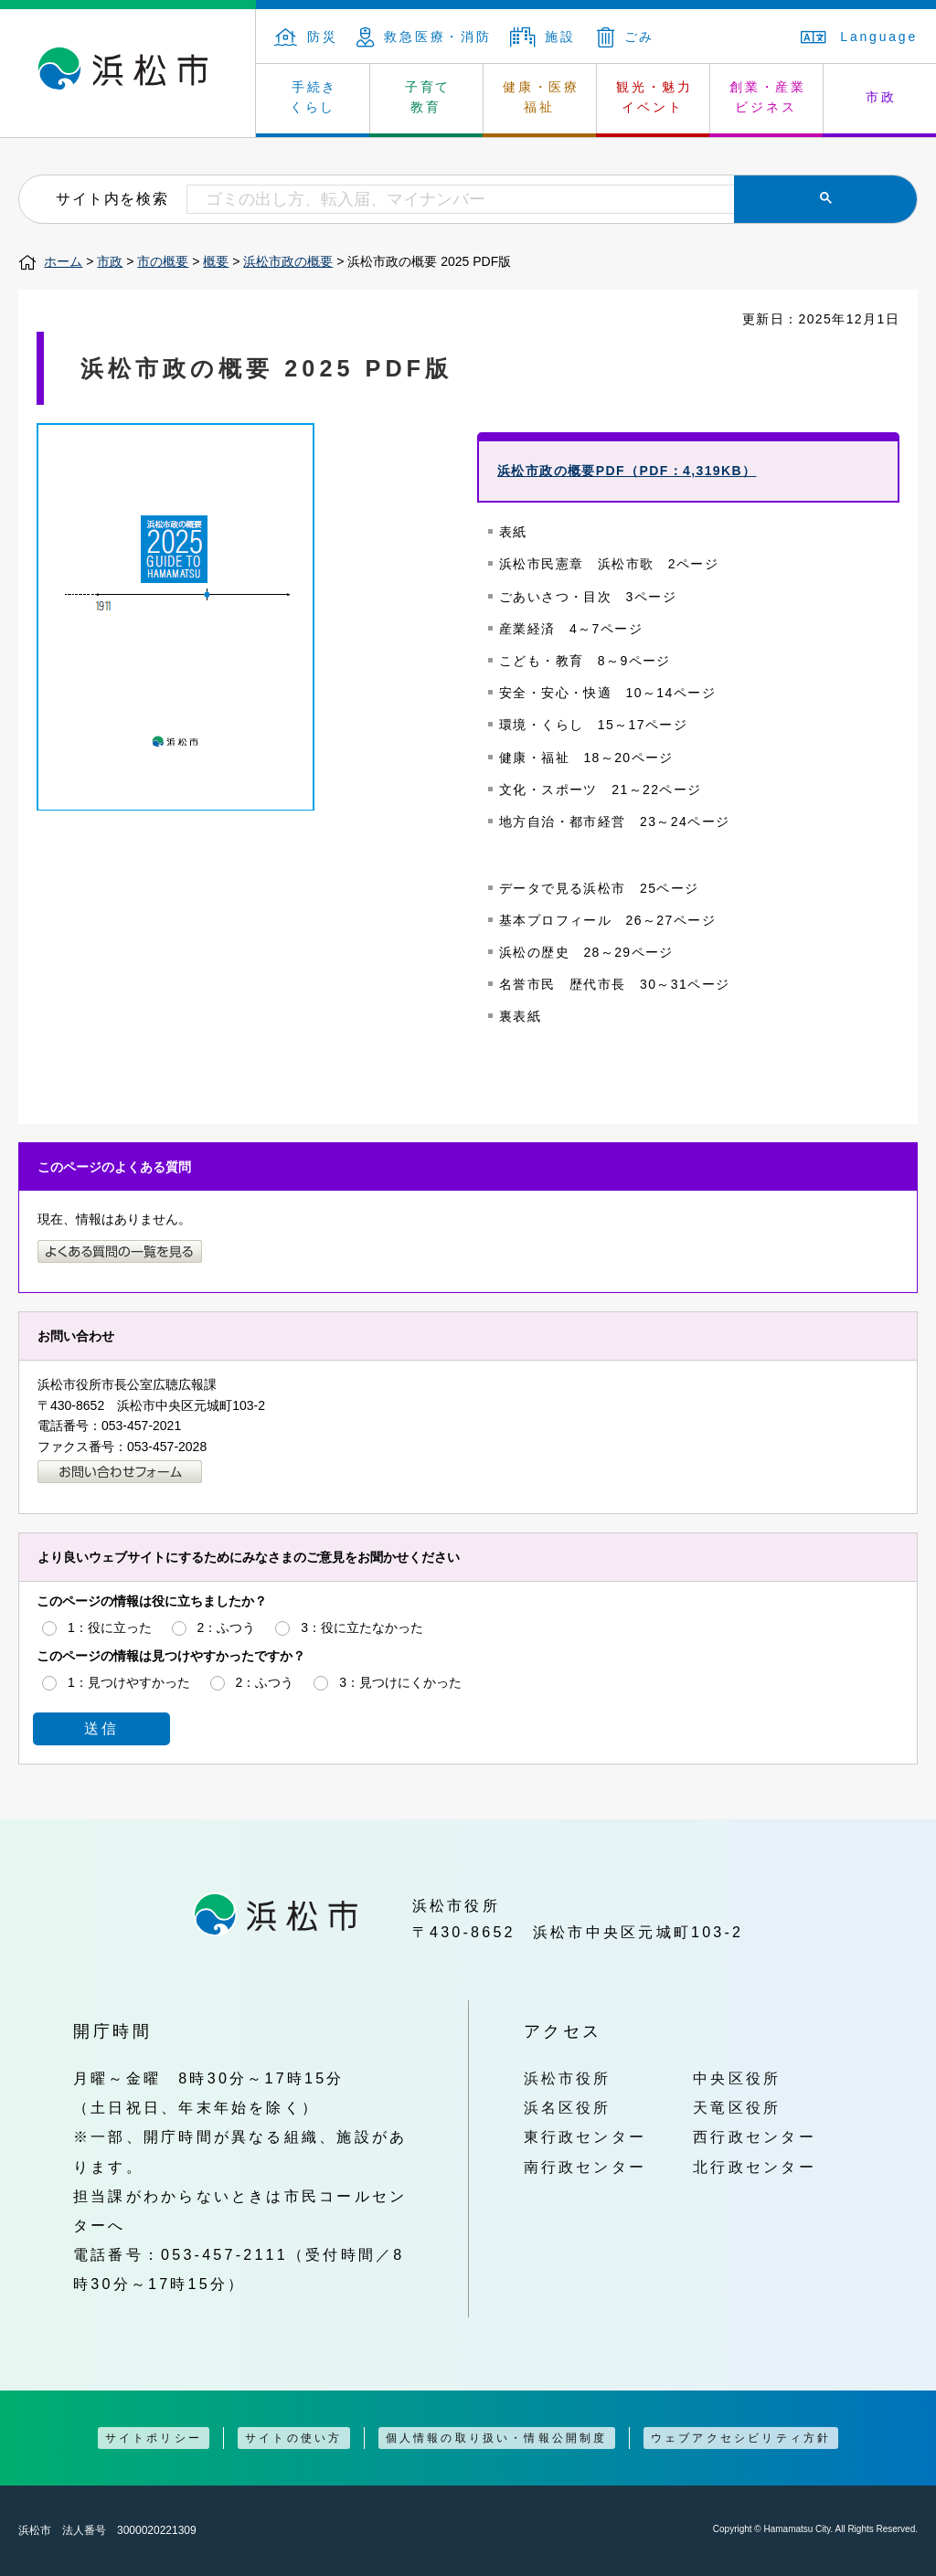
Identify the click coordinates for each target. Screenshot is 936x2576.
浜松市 (128, 73)
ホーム (63, 261)
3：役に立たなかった (362, 1627)
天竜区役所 (737, 2107)
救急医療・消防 (424, 36)
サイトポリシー (153, 2438)
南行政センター (585, 2166)
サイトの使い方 (293, 2438)
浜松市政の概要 (288, 261)
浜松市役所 (568, 2078)
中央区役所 (737, 2078)
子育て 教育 (428, 97)
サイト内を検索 (112, 198)
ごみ (626, 36)
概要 (216, 261)
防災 (306, 36)
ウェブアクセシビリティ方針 (741, 2438)
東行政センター (585, 2136)
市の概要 (162, 261)
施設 (543, 36)
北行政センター (754, 2166)
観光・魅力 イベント (654, 97)
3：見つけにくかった (400, 1682)
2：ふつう (226, 1627)
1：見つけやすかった (129, 1682)
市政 (109, 261)
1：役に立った (110, 1627)
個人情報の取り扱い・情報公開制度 (497, 2438)
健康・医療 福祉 (541, 97)
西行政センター (754, 2136)
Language (859, 36)
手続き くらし (314, 97)
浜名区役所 (568, 2107)
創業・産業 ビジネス (767, 97)
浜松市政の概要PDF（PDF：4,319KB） (626, 470)
